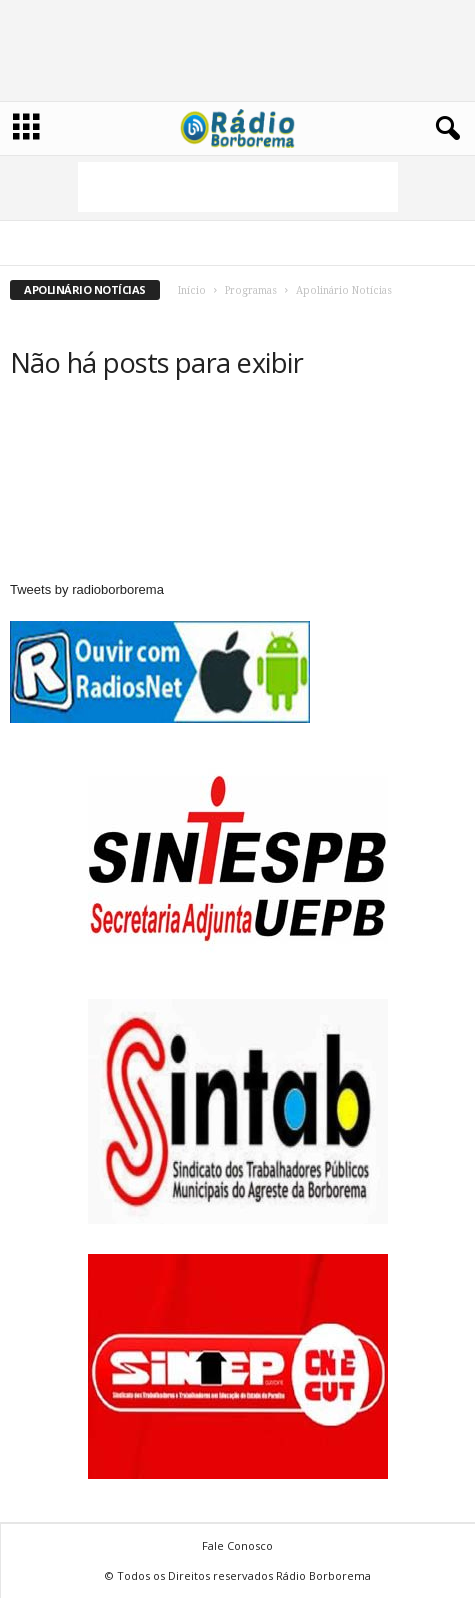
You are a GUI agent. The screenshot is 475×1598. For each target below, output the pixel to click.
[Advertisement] (238, 187)
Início (192, 290)
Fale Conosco (237, 1545)
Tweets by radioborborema (87, 589)
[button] (444, 129)
